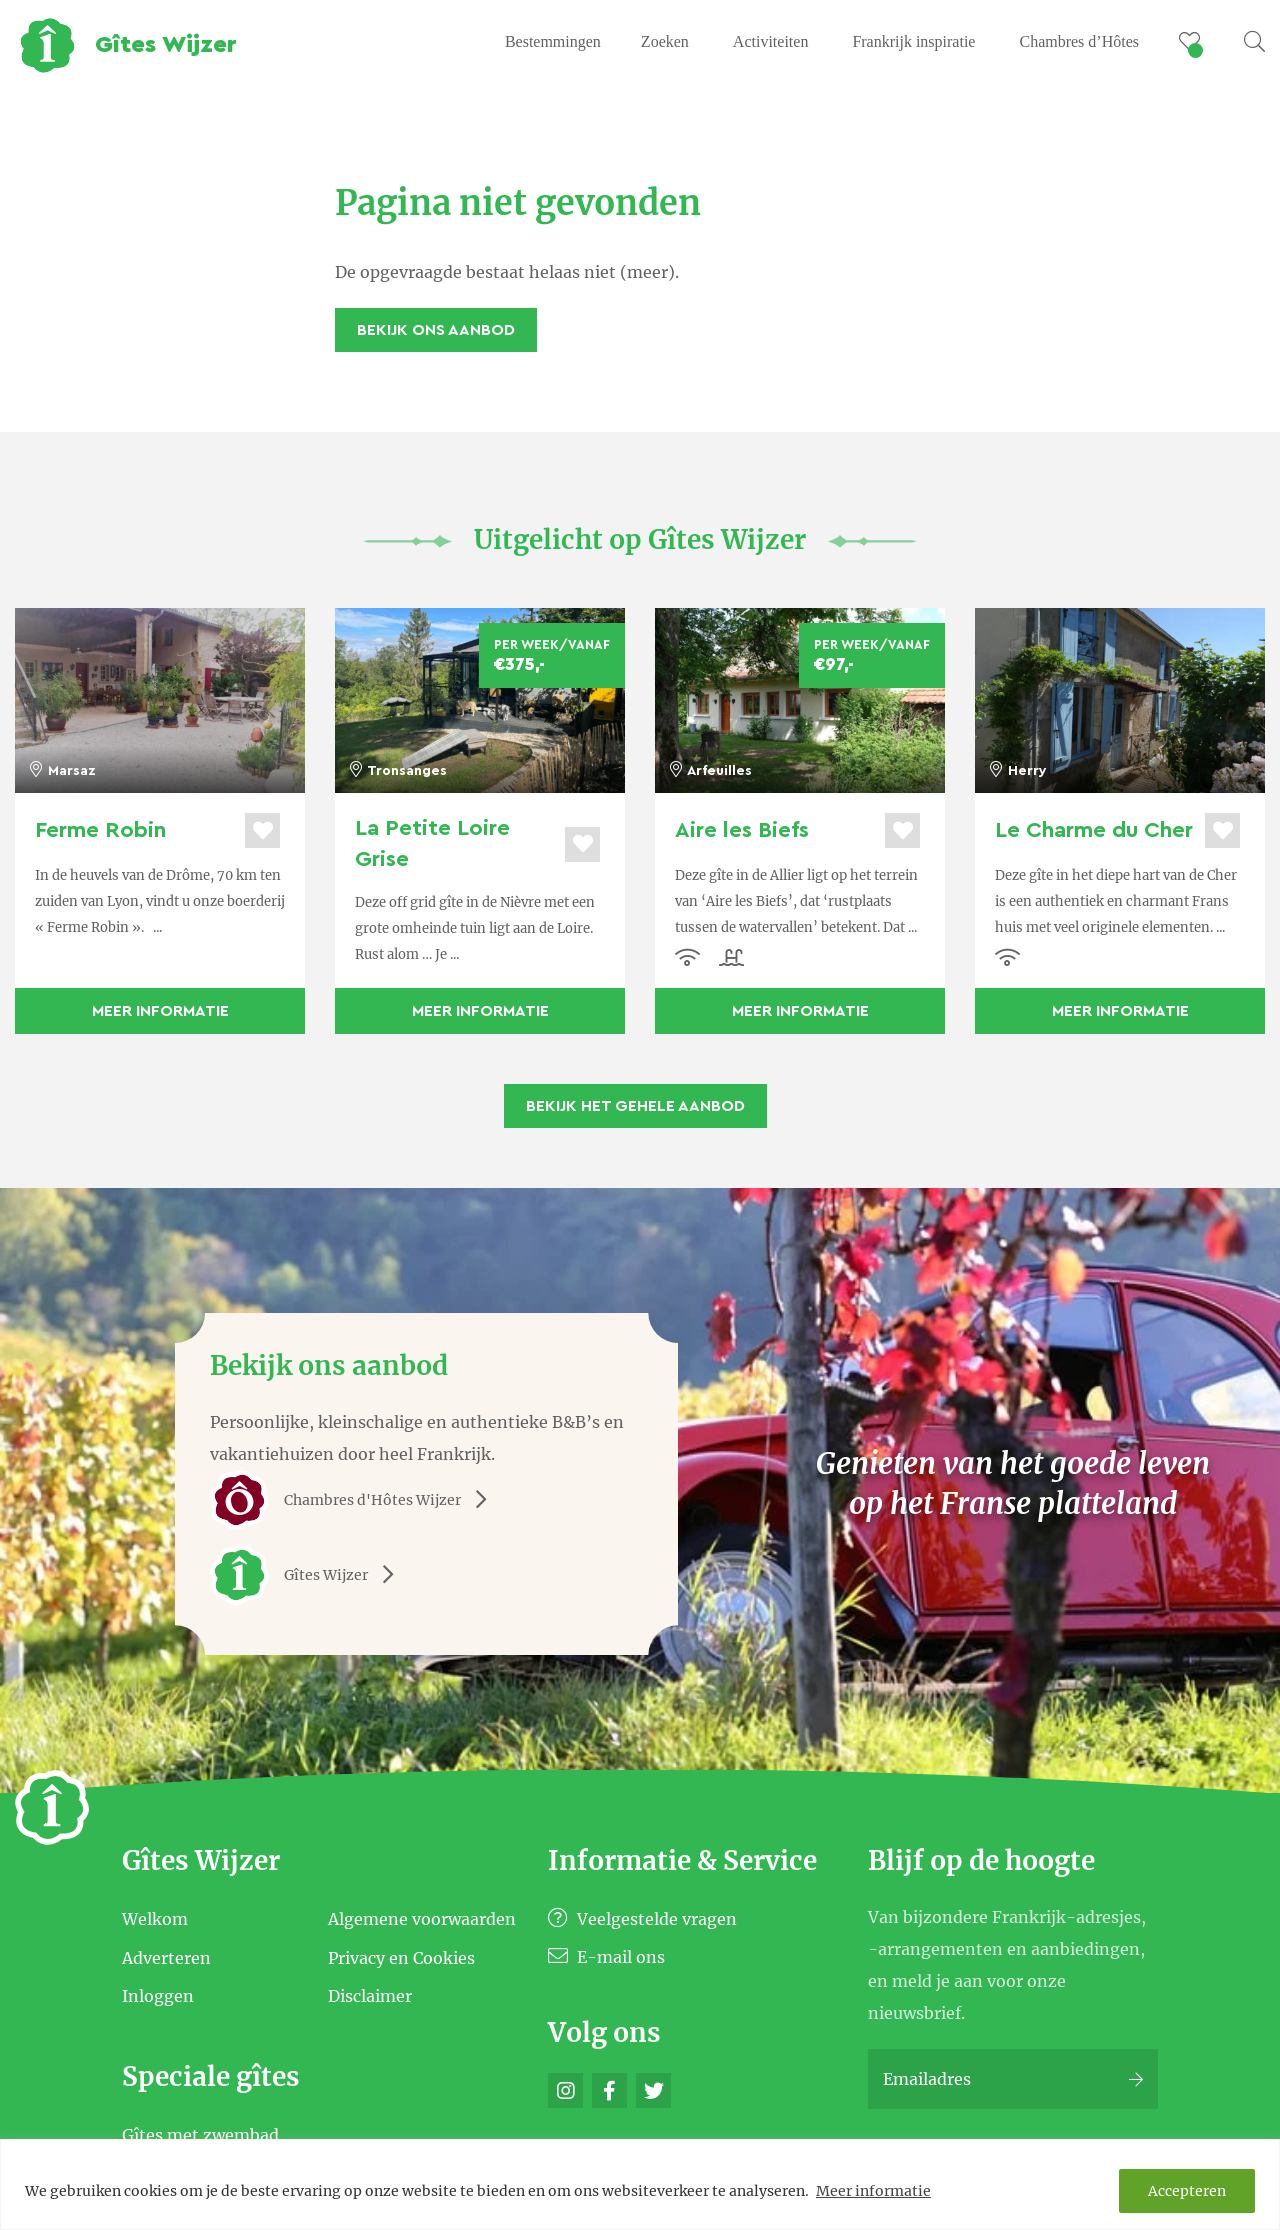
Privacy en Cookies (401, 1957)
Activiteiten (771, 41)
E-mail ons (606, 1957)
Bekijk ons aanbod (436, 330)
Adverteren (166, 1957)
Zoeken (665, 41)
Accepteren (1187, 2191)
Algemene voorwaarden (422, 1919)
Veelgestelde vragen (642, 1919)
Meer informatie (873, 2191)
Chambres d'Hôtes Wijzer (355, 1500)
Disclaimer (370, 1996)
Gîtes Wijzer (309, 1575)
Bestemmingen (553, 41)
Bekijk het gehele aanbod (635, 1106)
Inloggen (158, 1996)
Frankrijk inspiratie (913, 41)
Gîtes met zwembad (200, 2134)
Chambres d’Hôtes (1079, 41)
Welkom (155, 1919)
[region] (640, 2184)
